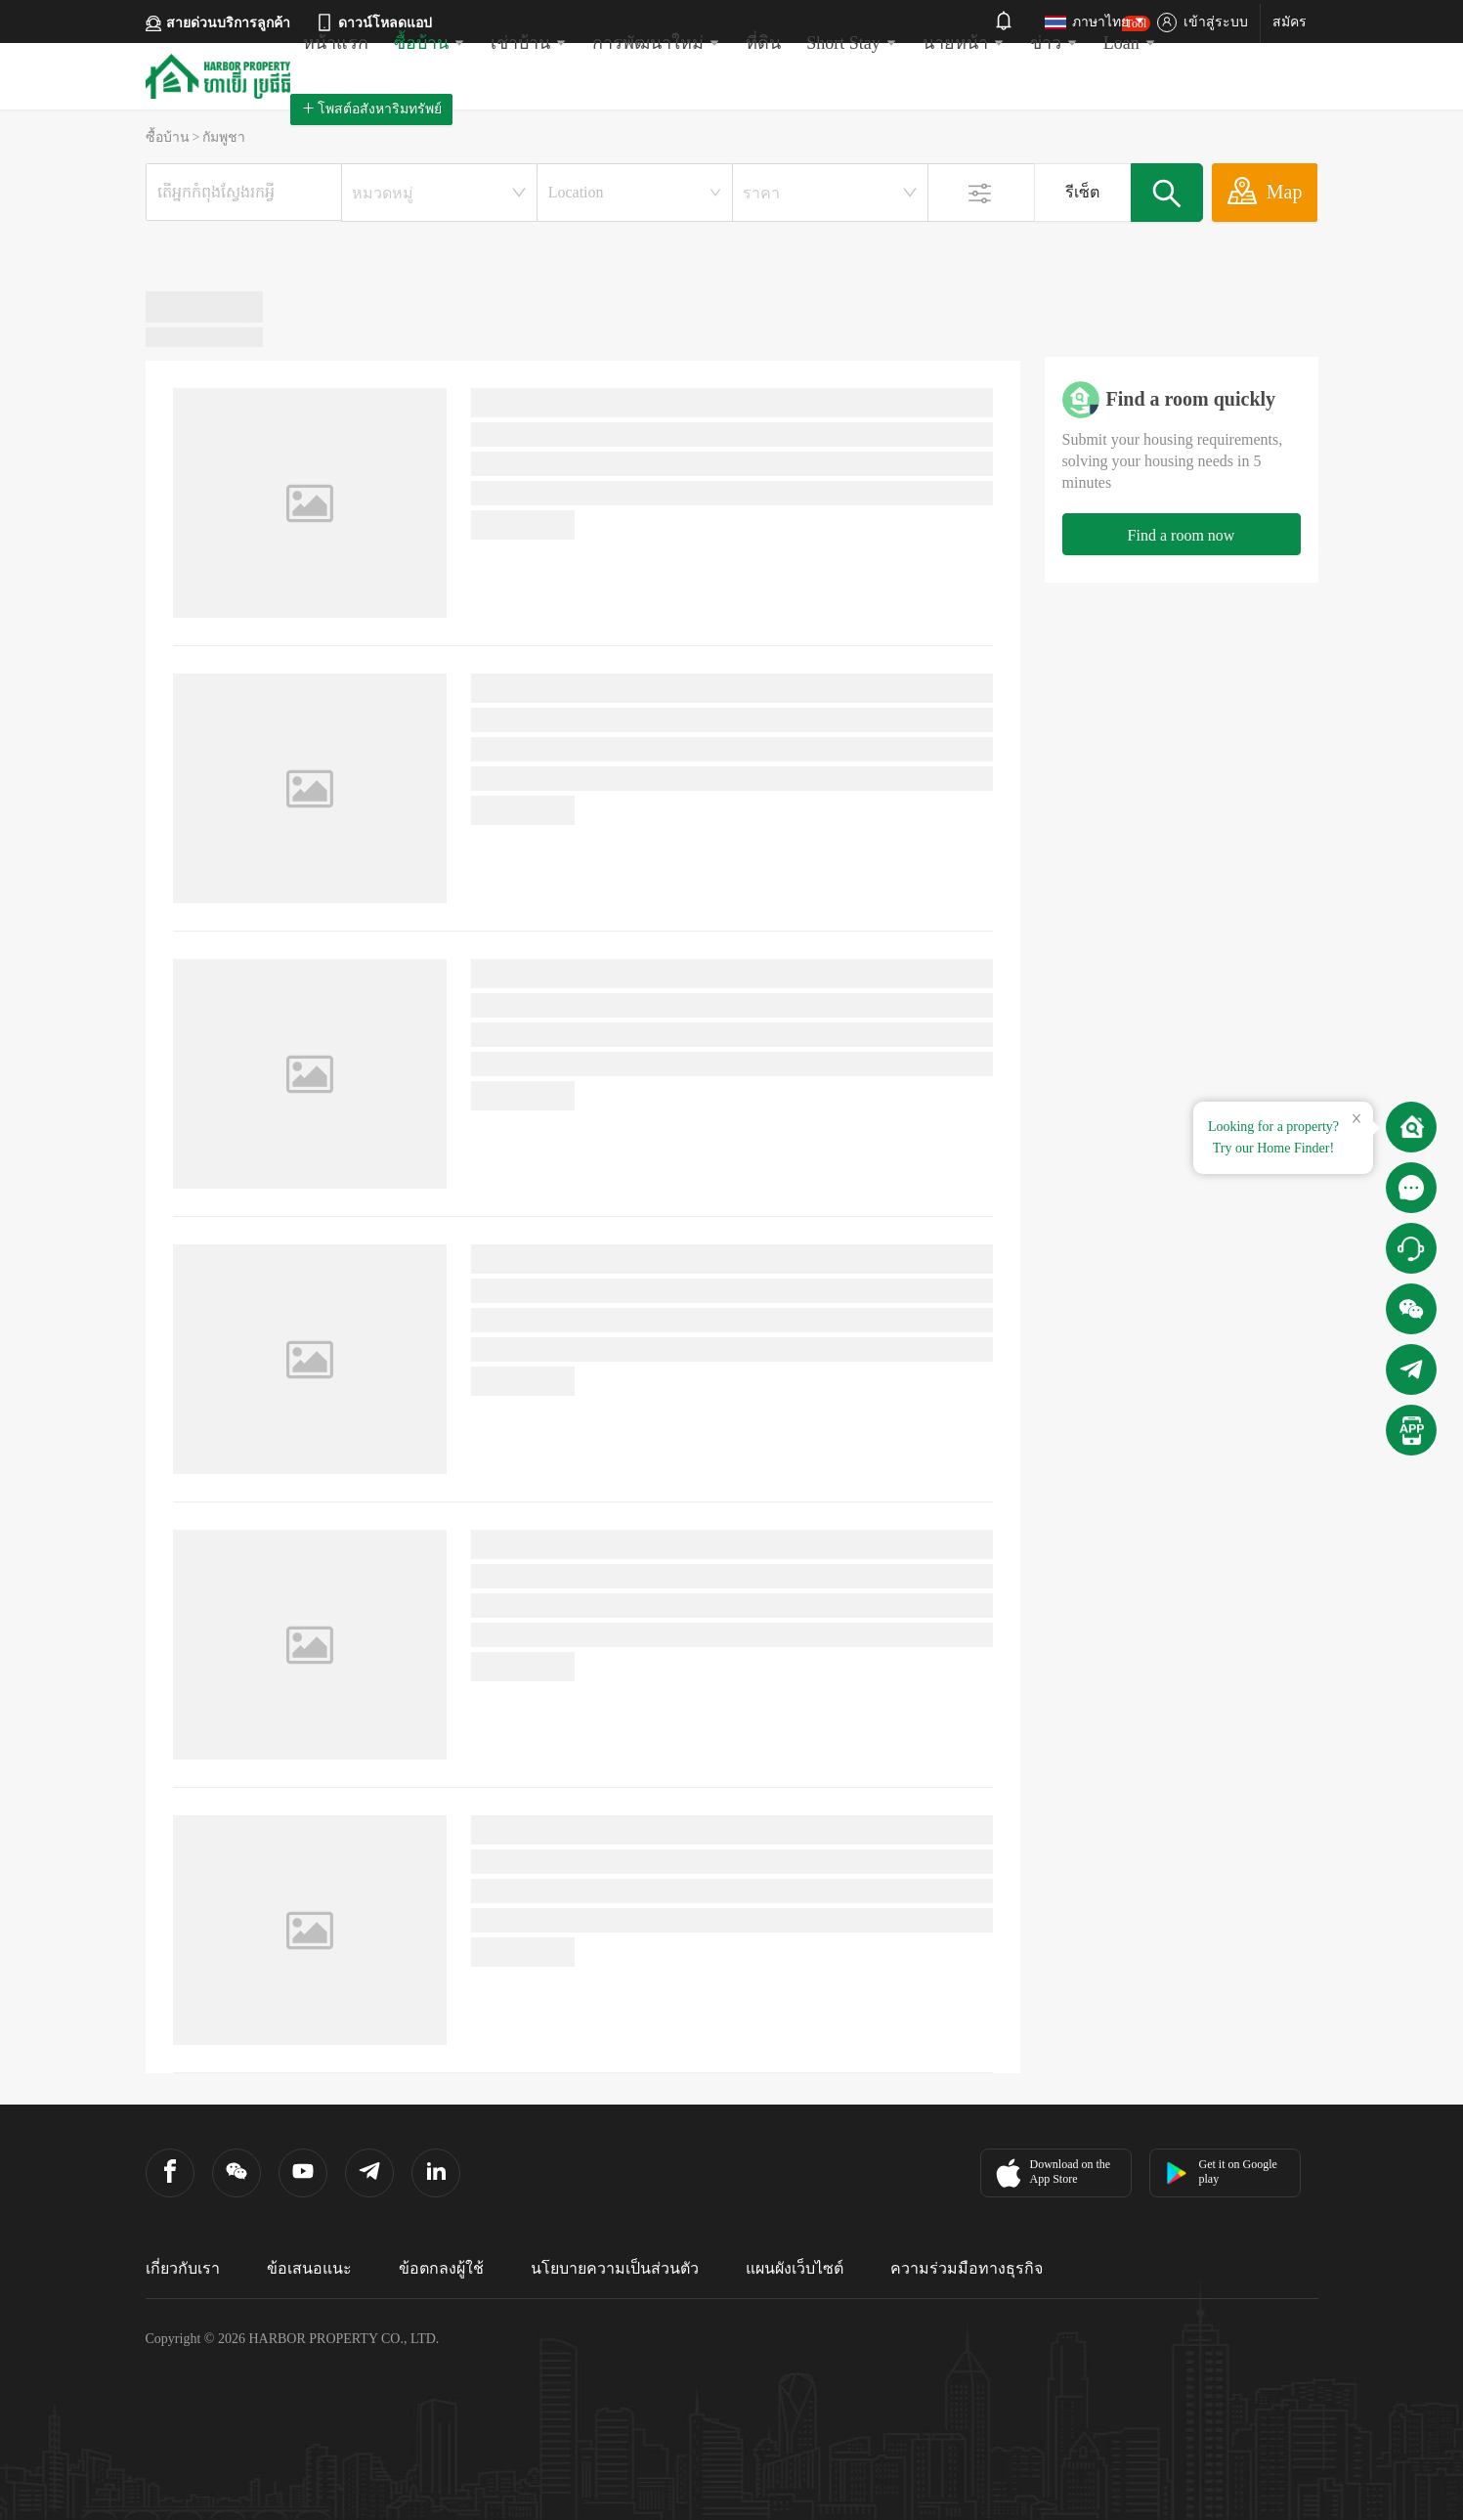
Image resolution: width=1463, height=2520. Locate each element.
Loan (1129, 34)
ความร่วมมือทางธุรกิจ (966, 2268)
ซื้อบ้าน (429, 43)
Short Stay (851, 43)
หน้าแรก (335, 43)
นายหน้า (964, 43)
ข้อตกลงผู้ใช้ (441, 2268)
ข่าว (1054, 43)
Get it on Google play (1221, 2171)
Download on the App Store (1051, 2173)
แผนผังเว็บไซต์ (794, 2268)
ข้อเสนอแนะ (309, 2268)
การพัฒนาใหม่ (656, 43)
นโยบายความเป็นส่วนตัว (615, 2268)
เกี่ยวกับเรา (183, 2268)
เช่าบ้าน (529, 43)
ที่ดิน (763, 43)
